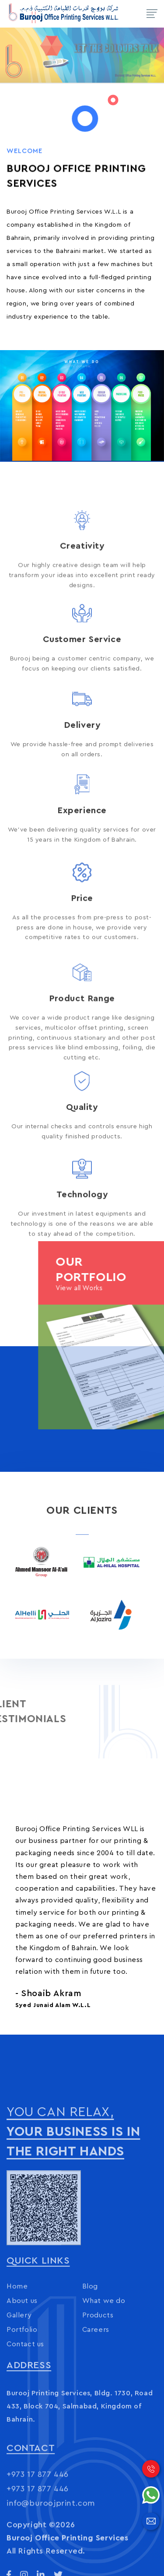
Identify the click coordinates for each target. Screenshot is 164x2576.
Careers (95, 2387)
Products (98, 2372)
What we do (104, 2358)
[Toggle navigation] (152, 14)
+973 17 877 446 (38, 2512)
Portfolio (22, 2387)
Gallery (19, 2372)
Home (17, 2344)
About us (22, 2358)
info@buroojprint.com (51, 2541)
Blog (90, 2344)
